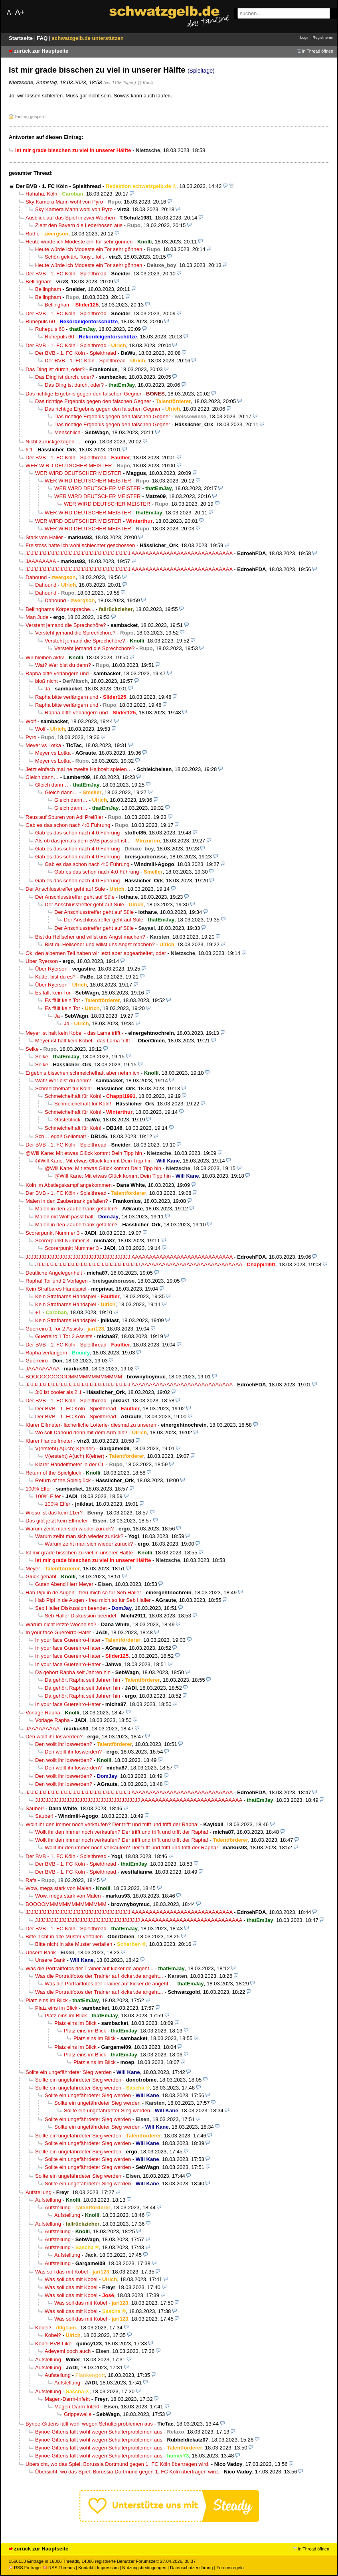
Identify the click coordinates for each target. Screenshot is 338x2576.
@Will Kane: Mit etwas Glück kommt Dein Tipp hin (84, 1153)
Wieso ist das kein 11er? (54, 1513)
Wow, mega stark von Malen (58, 1888)
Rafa (31, 1880)
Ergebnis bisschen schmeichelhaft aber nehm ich (82, 1073)
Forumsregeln (229, 2567)
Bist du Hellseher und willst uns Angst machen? (90, 937)
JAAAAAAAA (41, 561)
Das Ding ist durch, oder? (55, 369)
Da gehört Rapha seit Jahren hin (73, 1672)
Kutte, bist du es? (55, 977)
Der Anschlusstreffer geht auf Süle (65, 889)
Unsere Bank (41, 1952)
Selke (32, 1049)
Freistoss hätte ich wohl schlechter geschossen (80, 545)
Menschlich (67, 432)
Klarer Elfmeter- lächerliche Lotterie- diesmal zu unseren (91, 1425)
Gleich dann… (42, 777)
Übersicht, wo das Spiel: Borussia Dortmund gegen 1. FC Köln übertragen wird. (118, 2464)
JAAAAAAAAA (42, 1369)
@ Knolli (145, 82)
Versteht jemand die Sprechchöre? (66, 625)
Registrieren (322, 37)
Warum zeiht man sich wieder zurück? (70, 1529)
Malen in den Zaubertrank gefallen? (67, 1201)
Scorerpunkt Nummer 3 (53, 1233)
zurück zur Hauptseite (41, 51)
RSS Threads (59, 2567)
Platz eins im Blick (47, 2000)
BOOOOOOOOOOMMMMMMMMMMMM (74, 1377)
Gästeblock (67, 1120)
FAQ (43, 38)
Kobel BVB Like (53, 2344)
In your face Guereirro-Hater (58, 1632)
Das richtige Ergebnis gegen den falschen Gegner (83, 394)
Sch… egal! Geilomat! (60, 1136)
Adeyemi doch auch (68, 2351)
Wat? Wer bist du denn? (63, 665)
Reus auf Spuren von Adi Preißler (64, 817)
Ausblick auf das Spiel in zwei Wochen (70, 218)
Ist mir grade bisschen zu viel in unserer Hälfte (79, 1553)
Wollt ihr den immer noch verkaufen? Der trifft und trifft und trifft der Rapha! (112, 1824)
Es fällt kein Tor (53, 993)
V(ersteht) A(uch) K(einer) (65, 1448)
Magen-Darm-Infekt (67, 2399)
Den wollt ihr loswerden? (54, 1737)
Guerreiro (36, 1361)
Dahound (36, 577)
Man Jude (37, 617)
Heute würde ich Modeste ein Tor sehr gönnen (79, 242)
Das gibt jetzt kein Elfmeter (57, 1521)
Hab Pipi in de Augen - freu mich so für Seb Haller (83, 1592)
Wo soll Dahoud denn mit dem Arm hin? (81, 1432)
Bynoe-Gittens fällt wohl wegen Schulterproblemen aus (89, 2424)
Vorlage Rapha (43, 1713)
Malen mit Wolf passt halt (64, 1217)
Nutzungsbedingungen (144, 2567)
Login (304, 37)
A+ (19, 12)
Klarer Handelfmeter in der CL (70, 1464)
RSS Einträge (25, 2567)
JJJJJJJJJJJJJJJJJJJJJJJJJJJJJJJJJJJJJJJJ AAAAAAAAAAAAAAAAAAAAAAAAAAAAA (129, 553)
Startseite (21, 38)
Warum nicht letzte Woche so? (61, 1624)
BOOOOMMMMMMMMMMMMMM (66, 1904)
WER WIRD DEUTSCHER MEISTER (69, 466)
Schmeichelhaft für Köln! (63, 1088)
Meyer (33, 1569)
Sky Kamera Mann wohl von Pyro (64, 202)
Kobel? (43, 2328)
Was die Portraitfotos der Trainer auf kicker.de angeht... (90, 1968)
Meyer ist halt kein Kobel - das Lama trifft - (75, 1033)
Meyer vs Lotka (43, 745)
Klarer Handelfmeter (49, 1441)
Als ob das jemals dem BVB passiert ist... (82, 841)
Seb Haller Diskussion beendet (71, 1608)
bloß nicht (46, 681)
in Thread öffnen (317, 51)
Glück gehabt (41, 1577)
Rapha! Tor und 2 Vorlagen (57, 1281)
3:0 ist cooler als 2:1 (58, 1392)
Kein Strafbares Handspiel (56, 1289)
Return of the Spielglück (53, 1473)
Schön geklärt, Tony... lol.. (74, 257)
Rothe (33, 234)
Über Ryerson (42, 961)
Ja (47, 689)
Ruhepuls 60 (40, 321)
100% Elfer (38, 1489)
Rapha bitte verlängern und (57, 673)
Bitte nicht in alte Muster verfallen (64, 1936)
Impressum (108, 2567)
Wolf (31, 721)
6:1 (29, 450)
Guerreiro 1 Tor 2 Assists (54, 1329)
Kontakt (85, 2567)
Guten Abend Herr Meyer (64, 1584)
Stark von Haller (44, 537)
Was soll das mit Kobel (61, 2272)
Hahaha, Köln (41, 194)
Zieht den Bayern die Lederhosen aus (79, 225)
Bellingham (38, 282)
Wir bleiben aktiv (45, 657)
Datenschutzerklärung (191, 2567)
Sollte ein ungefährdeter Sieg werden (69, 2072)
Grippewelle (77, 2414)
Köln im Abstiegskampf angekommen (69, 1185)
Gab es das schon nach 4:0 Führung (68, 825)
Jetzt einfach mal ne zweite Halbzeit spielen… (79, 769)
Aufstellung (38, 2192)
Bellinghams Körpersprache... (60, 609)
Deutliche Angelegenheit (54, 1273)
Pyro (31, 737)
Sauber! (35, 1808)
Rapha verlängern (46, 1353)
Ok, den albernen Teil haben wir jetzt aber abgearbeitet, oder (96, 953)
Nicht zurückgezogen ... (53, 442)
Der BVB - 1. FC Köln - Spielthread (58, 186)
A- (10, 12)
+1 (38, 1312)
